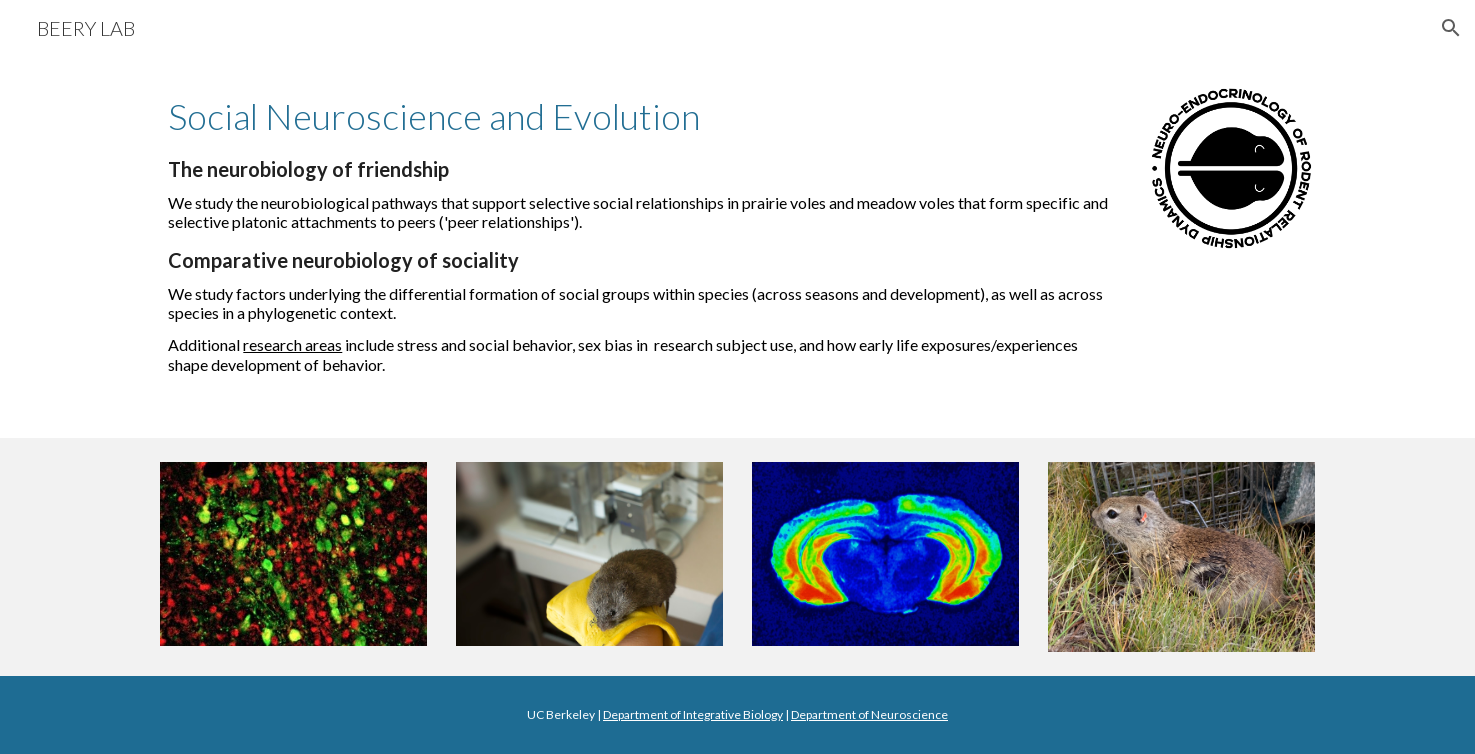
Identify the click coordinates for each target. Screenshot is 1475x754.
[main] (638, 233)
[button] (1451, 28)
